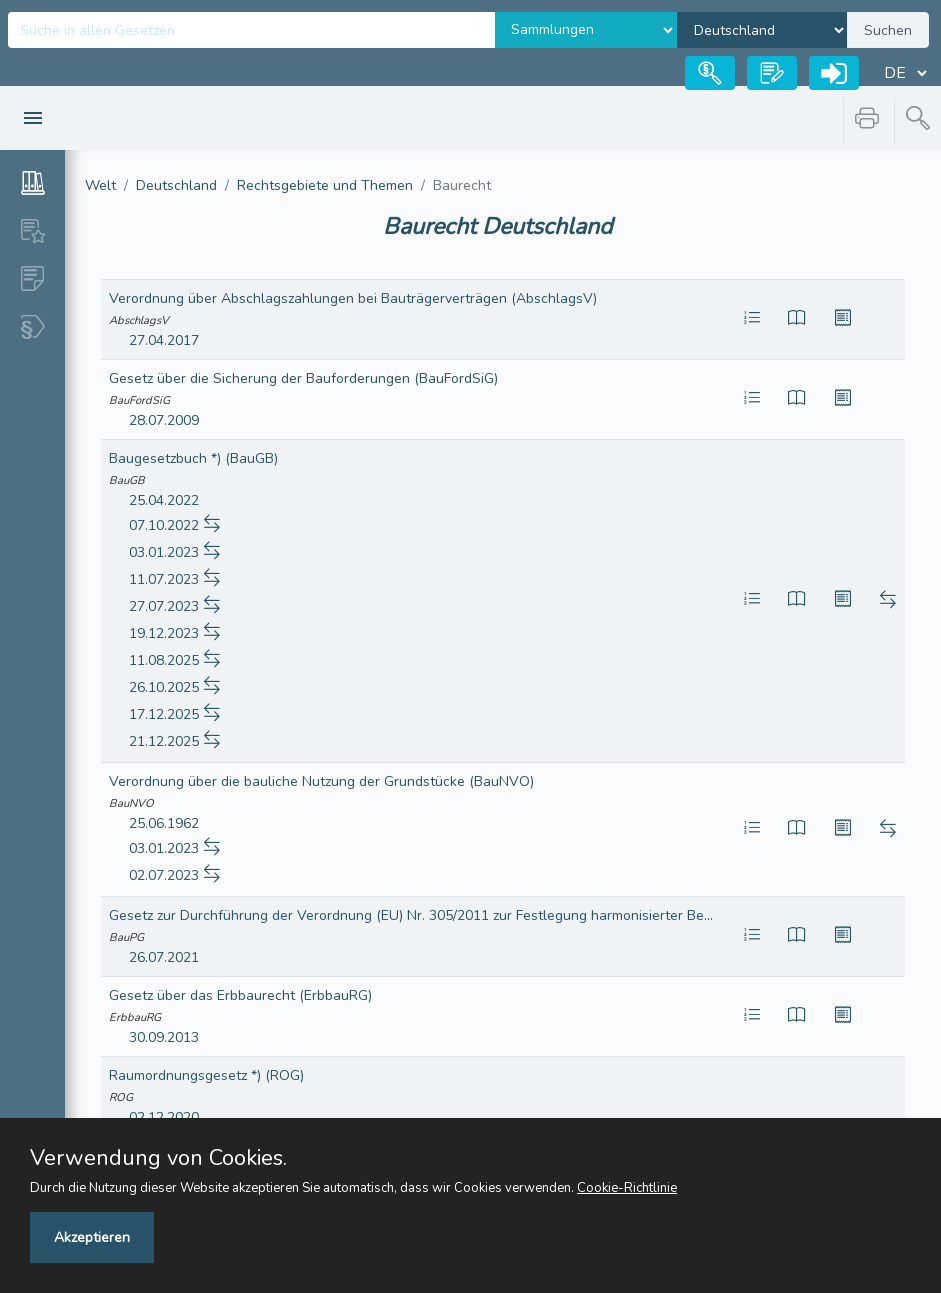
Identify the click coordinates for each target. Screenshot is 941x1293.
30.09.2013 (164, 1037)
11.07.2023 (164, 579)
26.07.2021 (164, 957)
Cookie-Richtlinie (627, 1188)
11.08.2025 (164, 660)
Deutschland (176, 185)
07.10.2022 (164, 525)
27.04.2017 (164, 340)
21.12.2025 (164, 741)
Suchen (888, 30)
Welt (100, 185)
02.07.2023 (164, 875)
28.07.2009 (164, 420)
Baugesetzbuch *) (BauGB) (193, 458)
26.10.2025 (164, 687)
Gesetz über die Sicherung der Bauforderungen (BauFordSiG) (303, 378)
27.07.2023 (164, 606)
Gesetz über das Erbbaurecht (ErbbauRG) (240, 995)
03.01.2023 (164, 552)
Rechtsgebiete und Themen (325, 185)
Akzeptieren (92, 1237)
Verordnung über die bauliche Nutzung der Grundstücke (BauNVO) (321, 781)
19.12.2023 (164, 633)
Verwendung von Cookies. (158, 1158)
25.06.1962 (164, 823)
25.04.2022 (164, 500)
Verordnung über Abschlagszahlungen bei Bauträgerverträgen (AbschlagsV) (353, 298)
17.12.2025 (164, 714)
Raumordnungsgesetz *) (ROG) (206, 1075)
